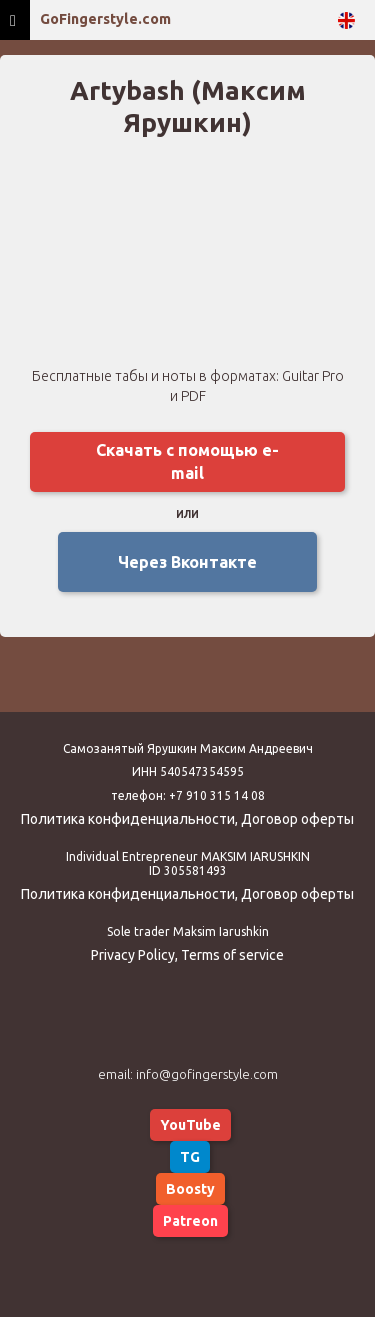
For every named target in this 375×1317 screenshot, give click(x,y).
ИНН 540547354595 (188, 771)
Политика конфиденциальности (128, 819)
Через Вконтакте (187, 562)
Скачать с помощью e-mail (187, 461)
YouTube (190, 1125)
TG (190, 1157)
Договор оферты (297, 819)
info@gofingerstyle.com (207, 1074)
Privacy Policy (133, 955)
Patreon (190, 1221)
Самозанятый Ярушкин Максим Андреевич (188, 748)
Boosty (190, 1189)
